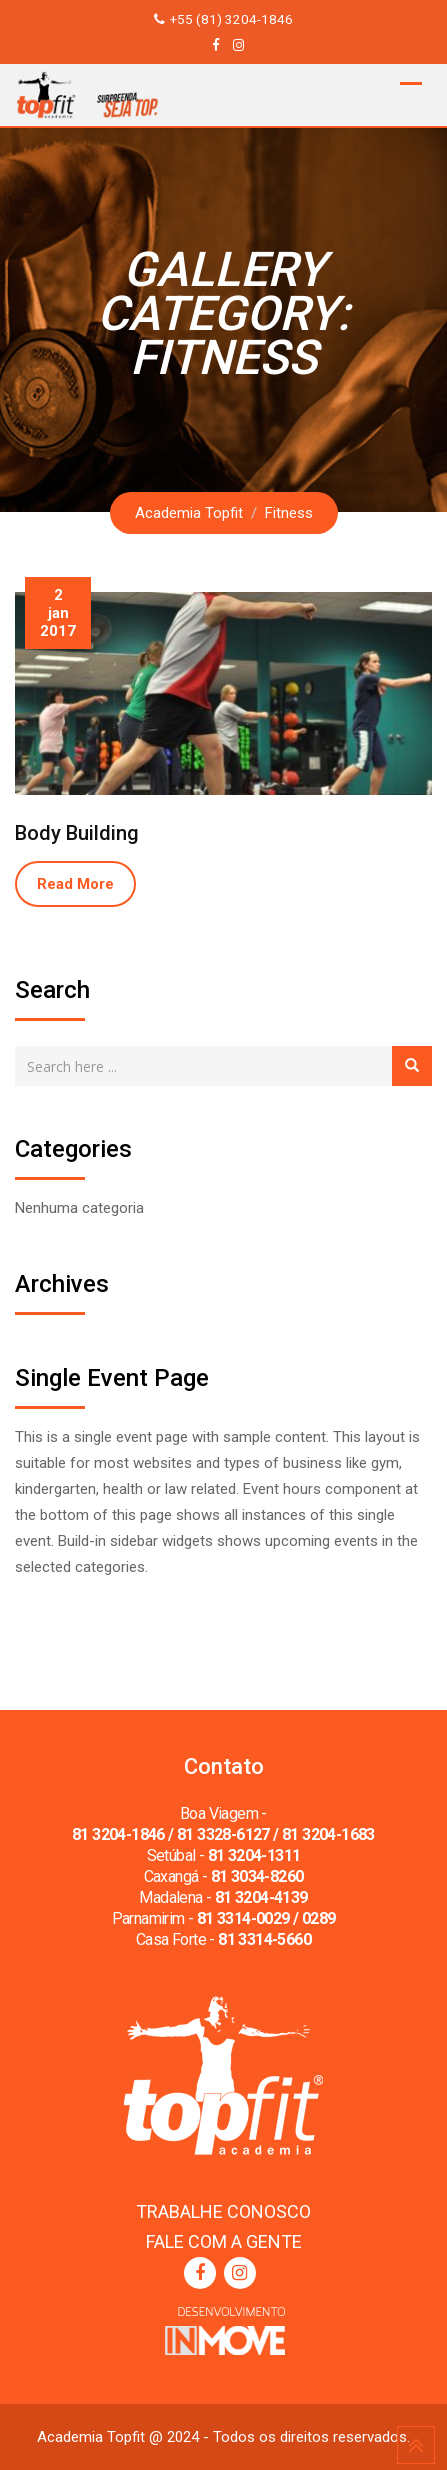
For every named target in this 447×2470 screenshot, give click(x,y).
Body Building (77, 833)
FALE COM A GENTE (224, 2241)
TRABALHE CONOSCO (223, 2211)
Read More (75, 884)
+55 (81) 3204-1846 (231, 19)
